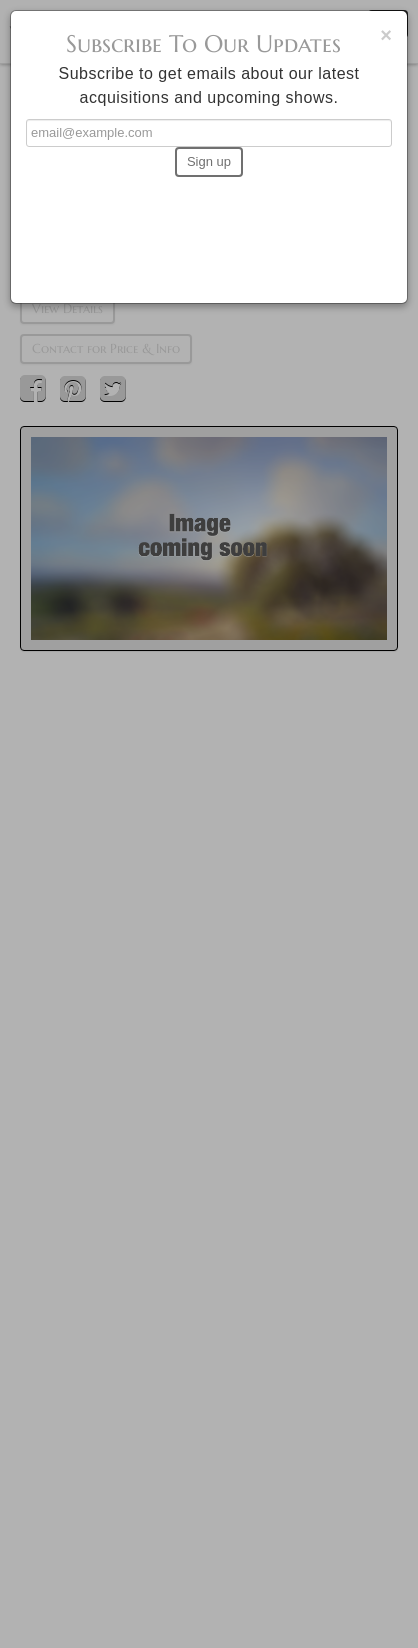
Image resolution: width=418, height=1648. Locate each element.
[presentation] (209, 231)
